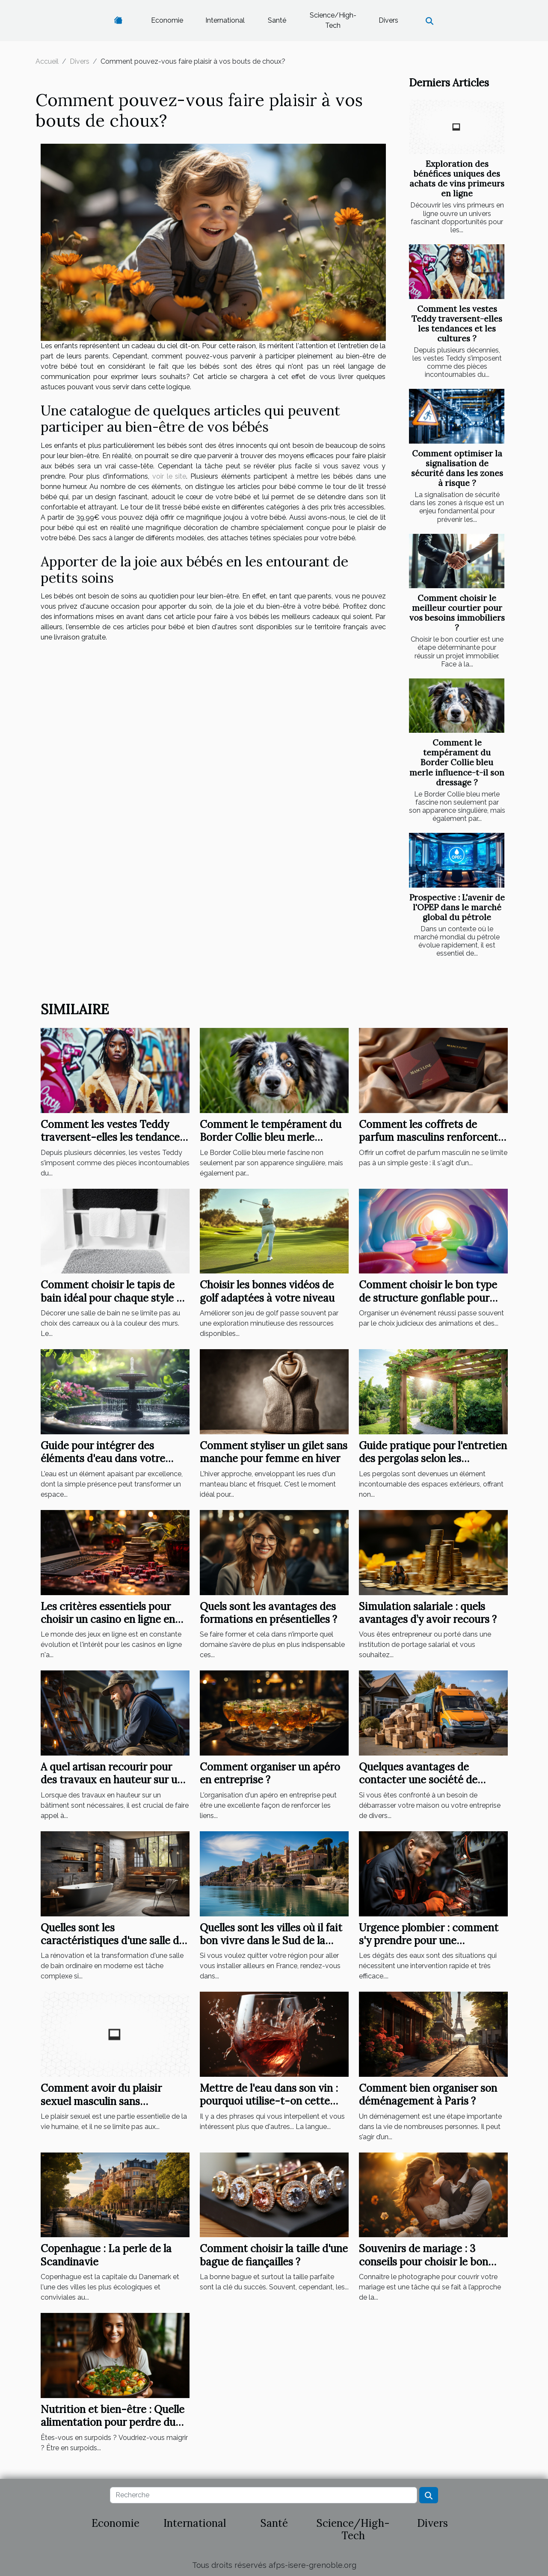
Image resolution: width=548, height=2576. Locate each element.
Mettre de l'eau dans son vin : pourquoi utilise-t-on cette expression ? (269, 2101)
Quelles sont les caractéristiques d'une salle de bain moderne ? (112, 1940)
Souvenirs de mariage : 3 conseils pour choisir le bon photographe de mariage (423, 2261)
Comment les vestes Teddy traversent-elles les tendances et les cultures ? (457, 323)
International (225, 20)
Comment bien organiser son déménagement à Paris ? (428, 2095)
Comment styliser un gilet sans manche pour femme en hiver (273, 1452)
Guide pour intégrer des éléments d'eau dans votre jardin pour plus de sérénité (105, 1458)
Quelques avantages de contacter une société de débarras (418, 1780)
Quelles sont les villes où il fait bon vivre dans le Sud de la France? (271, 1940)
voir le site (169, 476)
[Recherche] (263, 2495)
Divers (388, 20)
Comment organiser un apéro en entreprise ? (270, 1773)
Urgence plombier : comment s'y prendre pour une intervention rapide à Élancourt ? (428, 1947)
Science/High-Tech (333, 20)
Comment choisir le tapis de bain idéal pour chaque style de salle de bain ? (114, 1298)
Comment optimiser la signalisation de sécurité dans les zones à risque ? (457, 468)
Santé (277, 20)
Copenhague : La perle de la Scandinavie (106, 2255)
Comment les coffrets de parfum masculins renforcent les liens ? (428, 1137)
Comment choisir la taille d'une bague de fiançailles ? (274, 2255)
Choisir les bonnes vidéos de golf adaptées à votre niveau (267, 1291)
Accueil (47, 61)
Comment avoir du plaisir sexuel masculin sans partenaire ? (101, 2101)
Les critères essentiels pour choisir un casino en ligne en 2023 (108, 1619)
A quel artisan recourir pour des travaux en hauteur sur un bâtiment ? (112, 1780)
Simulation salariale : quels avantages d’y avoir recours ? (428, 1613)
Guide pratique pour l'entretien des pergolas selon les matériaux (433, 1458)
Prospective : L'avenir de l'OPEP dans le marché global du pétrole (457, 907)
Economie (167, 20)
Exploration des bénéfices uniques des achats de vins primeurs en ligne (456, 178)
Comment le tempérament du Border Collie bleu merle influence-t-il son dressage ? (456, 762)
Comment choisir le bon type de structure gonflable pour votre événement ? (428, 1298)
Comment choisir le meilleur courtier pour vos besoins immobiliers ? (457, 613)
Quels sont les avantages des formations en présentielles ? (268, 1613)
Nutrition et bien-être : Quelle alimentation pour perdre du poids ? (112, 2422)
